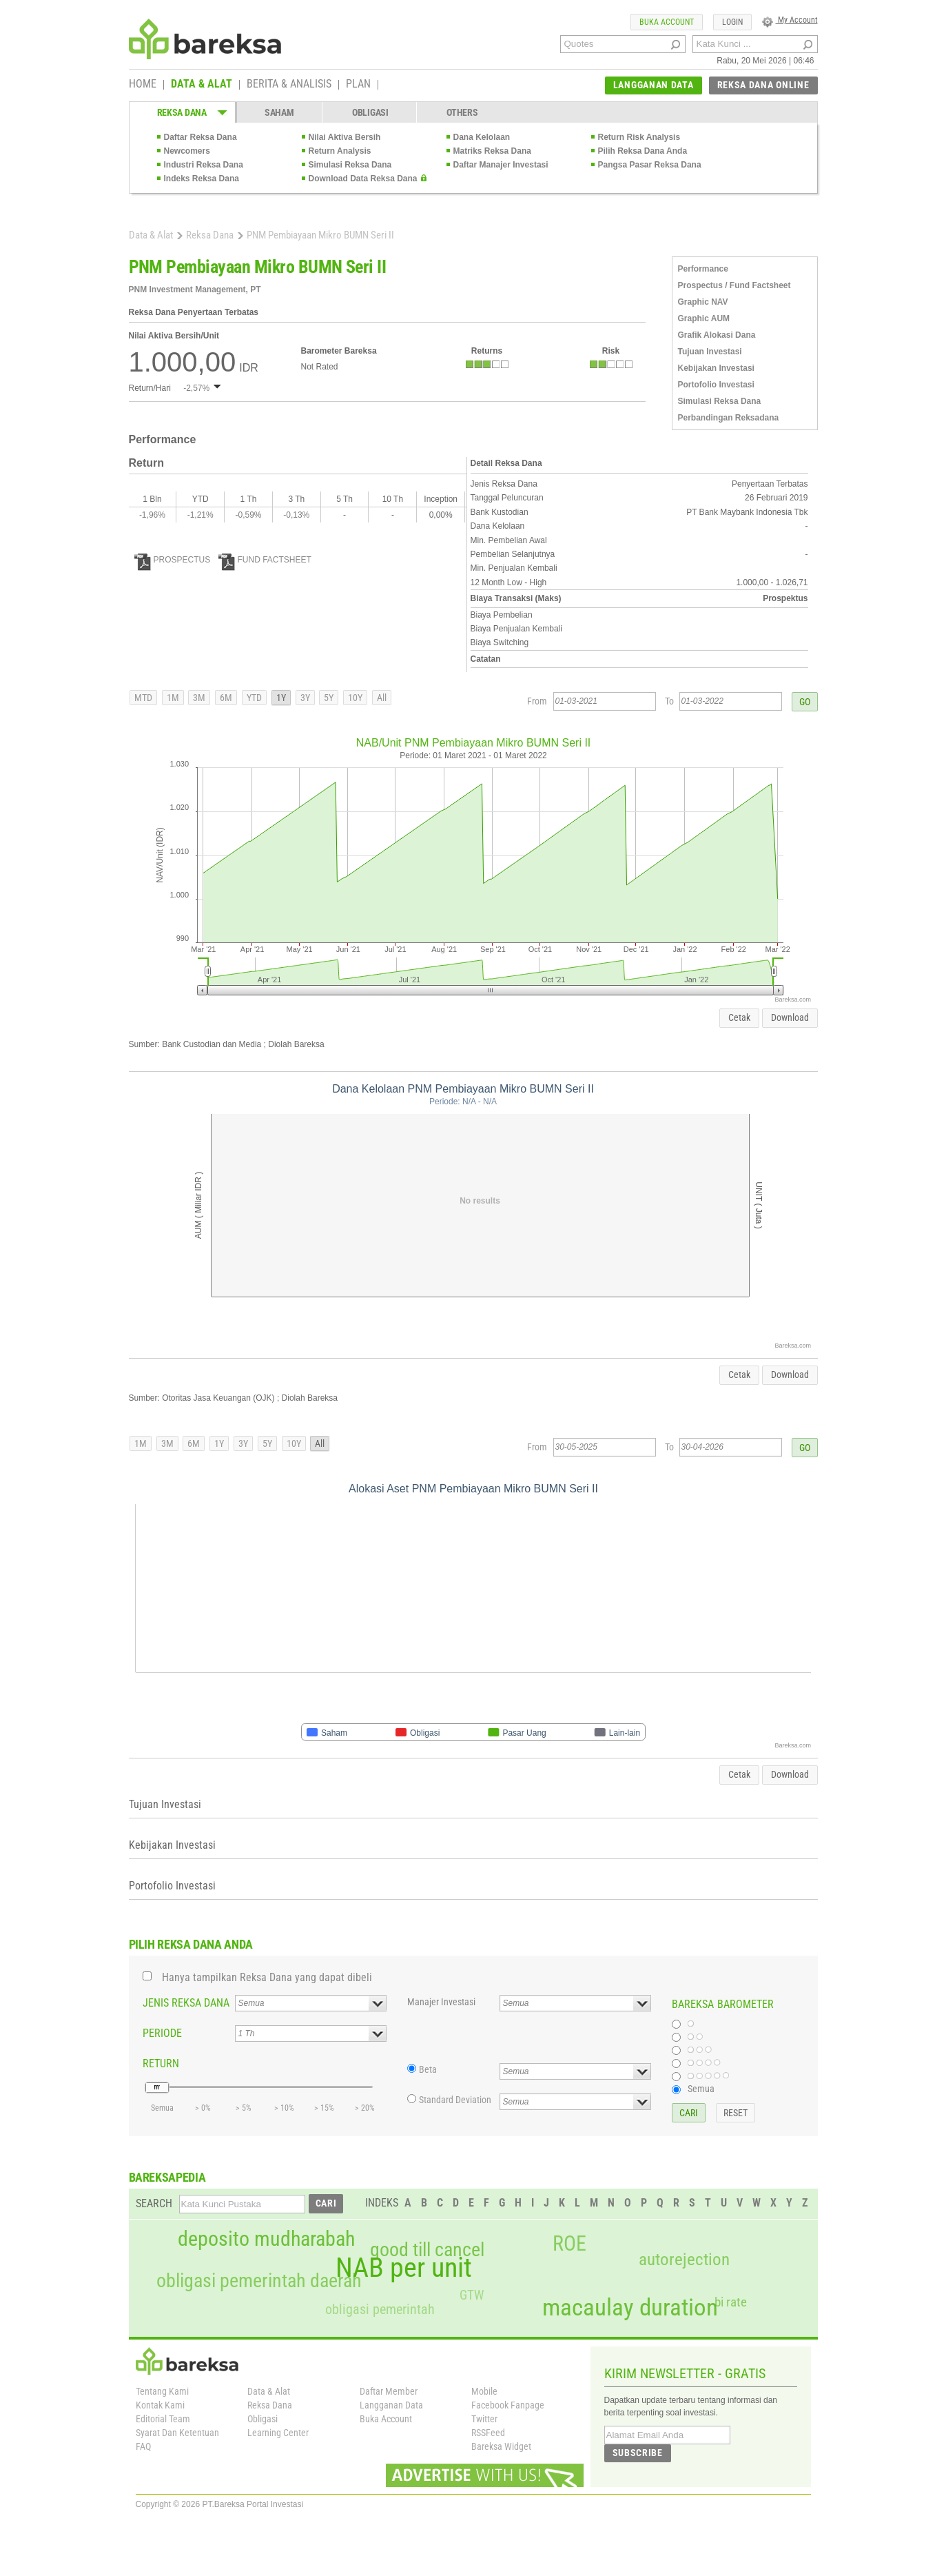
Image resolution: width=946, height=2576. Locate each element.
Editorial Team (163, 2418)
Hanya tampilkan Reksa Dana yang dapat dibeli (267, 1977)
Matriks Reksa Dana (492, 151)
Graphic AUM (704, 318)
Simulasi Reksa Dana (350, 165)
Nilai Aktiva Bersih (345, 137)
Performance (703, 269)
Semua (701, 2088)
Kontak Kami (160, 2405)
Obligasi (262, 2418)
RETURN (161, 2063)
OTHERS (461, 112)
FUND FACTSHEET (264, 560)
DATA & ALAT (201, 85)
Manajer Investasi (441, 2001)
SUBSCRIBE (638, 2452)
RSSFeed (488, 2432)
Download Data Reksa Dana (363, 178)
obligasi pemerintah (380, 2309)
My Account (790, 20)
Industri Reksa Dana (203, 165)
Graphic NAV (703, 302)
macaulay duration (630, 2307)
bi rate (730, 2302)
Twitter (484, 2418)
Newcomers (187, 151)
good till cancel (427, 2250)
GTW (472, 2295)
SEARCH (154, 2203)
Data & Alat (151, 235)
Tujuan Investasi (710, 351)
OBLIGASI (370, 112)
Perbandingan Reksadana (728, 418)
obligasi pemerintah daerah (259, 2281)
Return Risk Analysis (639, 137)
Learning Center (278, 2432)
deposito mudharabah (266, 2239)
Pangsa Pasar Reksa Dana (649, 165)
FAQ (143, 2446)
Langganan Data (391, 2405)
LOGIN (732, 22)
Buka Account (386, 2418)
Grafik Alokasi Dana (717, 335)
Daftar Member (389, 2391)
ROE (569, 2243)
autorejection (684, 2259)
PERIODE (162, 2033)
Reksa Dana (210, 235)
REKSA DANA (182, 112)
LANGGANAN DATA (653, 84)
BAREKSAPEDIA (167, 2177)
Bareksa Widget (501, 2446)
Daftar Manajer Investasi (500, 165)
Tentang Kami (162, 2391)
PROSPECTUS (172, 560)
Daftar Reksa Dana (200, 137)
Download (790, 1017)
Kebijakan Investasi (716, 368)
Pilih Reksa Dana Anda (643, 151)
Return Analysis (340, 151)
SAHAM (279, 112)
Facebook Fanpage (507, 2405)
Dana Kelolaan (482, 137)
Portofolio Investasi (716, 384)
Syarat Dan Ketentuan (177, 2432)
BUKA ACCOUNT (666, 22)
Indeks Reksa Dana (201, 178)
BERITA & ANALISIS (289, 85)
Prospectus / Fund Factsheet (734, 285)
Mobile (484, 2391)
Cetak (739, 1017)
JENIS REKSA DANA (186, 2002)
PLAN (358, 85)
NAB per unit (404, 2268)
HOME (142, 85)
